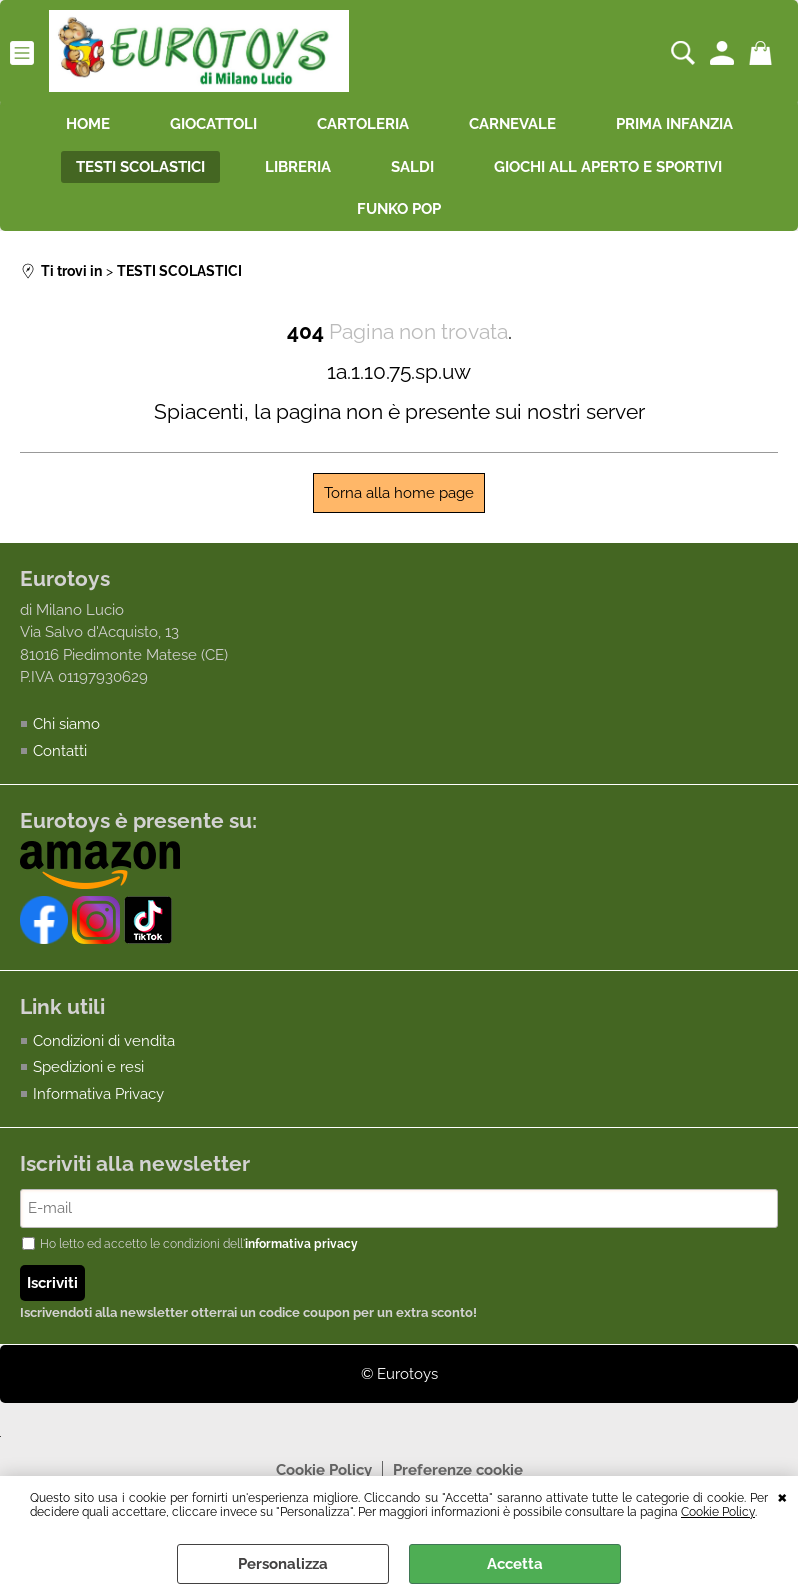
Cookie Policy (718, 1512)
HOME (88, 124)
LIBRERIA (298, 167)
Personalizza (283, 1564)
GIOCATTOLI (213, 124)
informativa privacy (301, 1244)
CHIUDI (782, 1496)
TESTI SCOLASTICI (140, 167)
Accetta (515, 1564)
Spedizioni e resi (88, 1067)
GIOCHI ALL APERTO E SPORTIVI (608, 167)
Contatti (60, 751)
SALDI (412, 167)
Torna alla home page (399, 493)
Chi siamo (66, 724)
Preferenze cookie (458, 1470)
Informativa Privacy (98, 1094)
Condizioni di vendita (104, 1041)
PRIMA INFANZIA (674, 124)
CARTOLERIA (363, 124)
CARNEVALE (512, 124)
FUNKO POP (399, 209)
